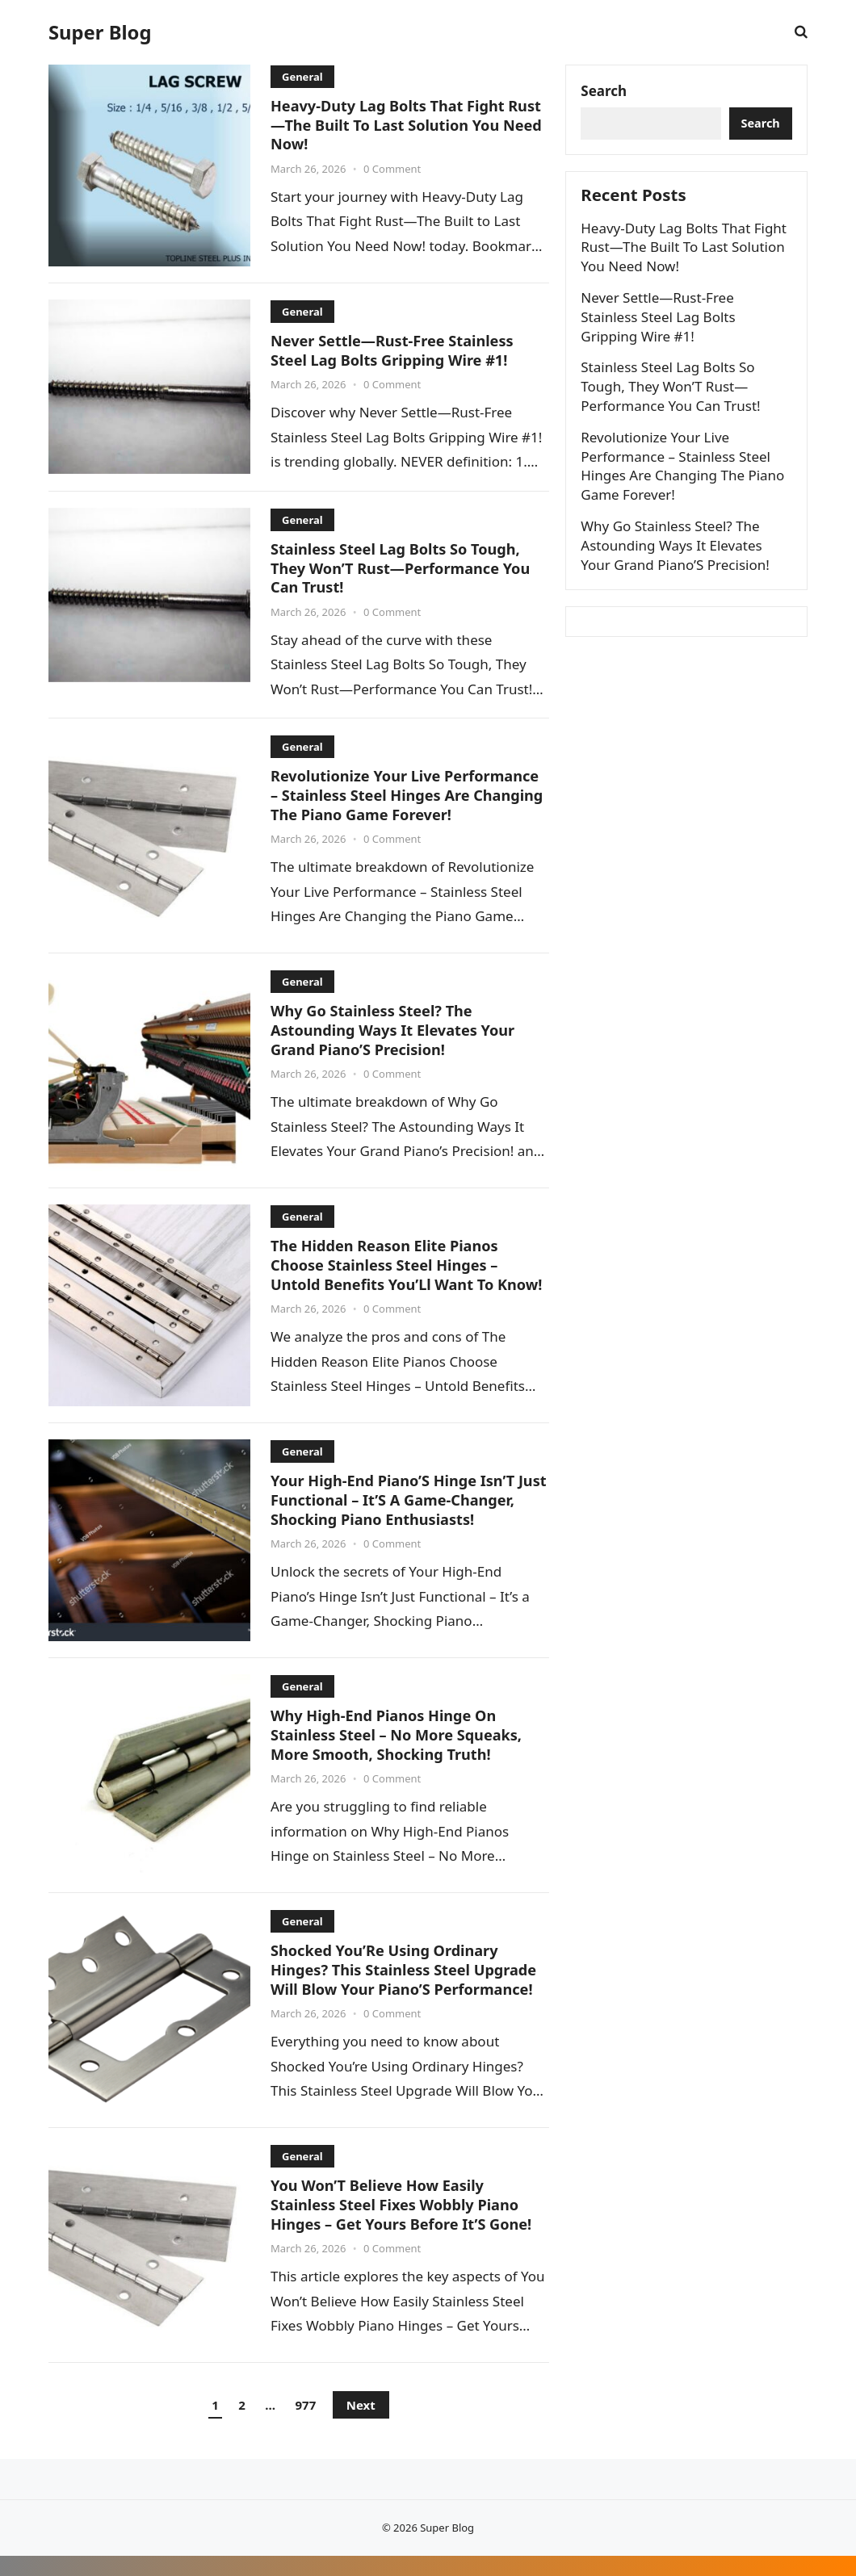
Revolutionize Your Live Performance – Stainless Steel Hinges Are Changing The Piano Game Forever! (409, 793)
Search (605, 92)
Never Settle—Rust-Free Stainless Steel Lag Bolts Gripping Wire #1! (396, 349)
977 (306, 2426)
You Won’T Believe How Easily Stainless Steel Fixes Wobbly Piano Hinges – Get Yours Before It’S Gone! (405, 2225)
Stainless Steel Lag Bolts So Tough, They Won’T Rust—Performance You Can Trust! (404, 567)
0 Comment (392, 168)
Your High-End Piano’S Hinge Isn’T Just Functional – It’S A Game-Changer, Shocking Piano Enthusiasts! (396, 1518)
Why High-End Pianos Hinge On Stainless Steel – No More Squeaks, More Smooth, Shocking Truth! (400, 1755)
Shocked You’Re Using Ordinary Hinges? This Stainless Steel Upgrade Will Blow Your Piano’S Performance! (408, 1990)
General (302, 76)
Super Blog (99, 32)
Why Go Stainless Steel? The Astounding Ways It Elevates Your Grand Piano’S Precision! (396, 1028)
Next (361, 2426)
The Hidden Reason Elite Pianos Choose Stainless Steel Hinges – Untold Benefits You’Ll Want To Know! (388, 1272)
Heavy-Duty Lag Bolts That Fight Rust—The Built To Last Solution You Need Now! (405, 124)
